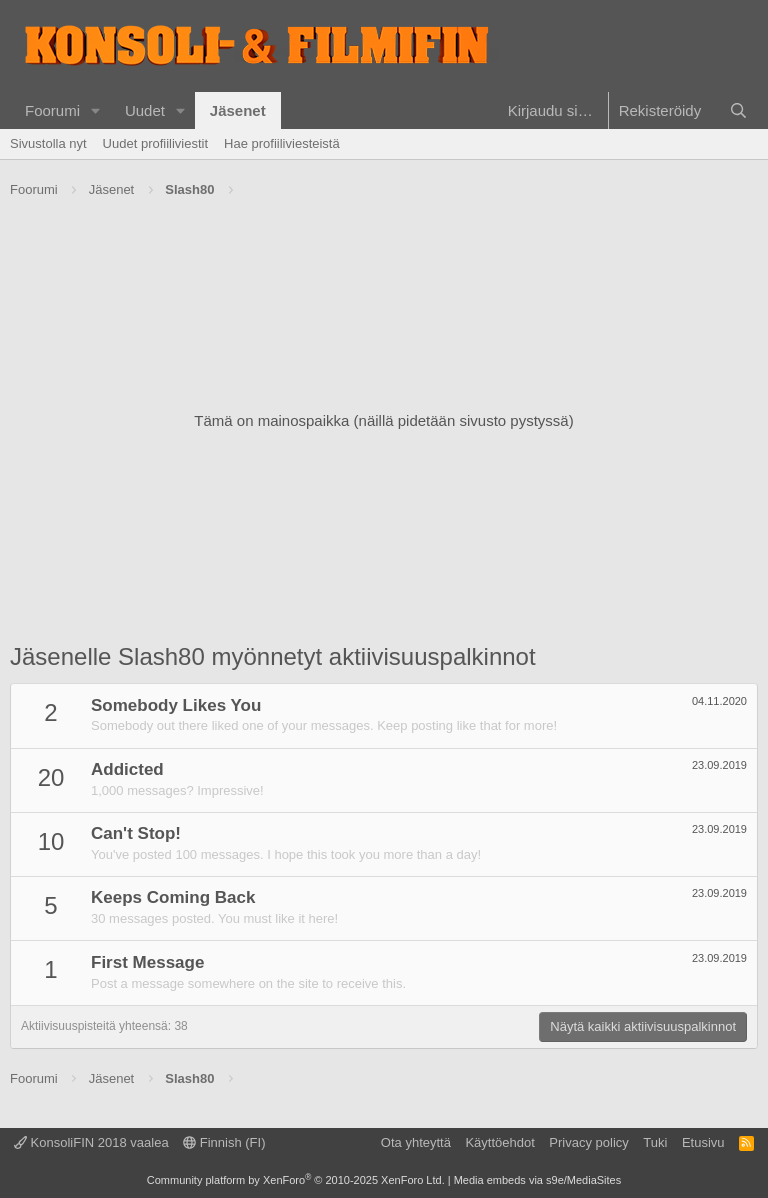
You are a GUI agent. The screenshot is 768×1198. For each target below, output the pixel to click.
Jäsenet (238, 110)
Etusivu (703, 1142)
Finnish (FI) (224, 1142)
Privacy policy (588, 1142)
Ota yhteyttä (416, 1142)
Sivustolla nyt (48, 143)
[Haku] (738, 110)
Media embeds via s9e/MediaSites (538, 1180)
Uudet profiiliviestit (156, 143)
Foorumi (52, 110)
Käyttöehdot (499, 1142)
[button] (96, 110)
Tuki (655, 1142)
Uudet (145, 110)
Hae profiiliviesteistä (282, 143)
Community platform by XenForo (296, 1180)
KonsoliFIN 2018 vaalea (91, 1142)
